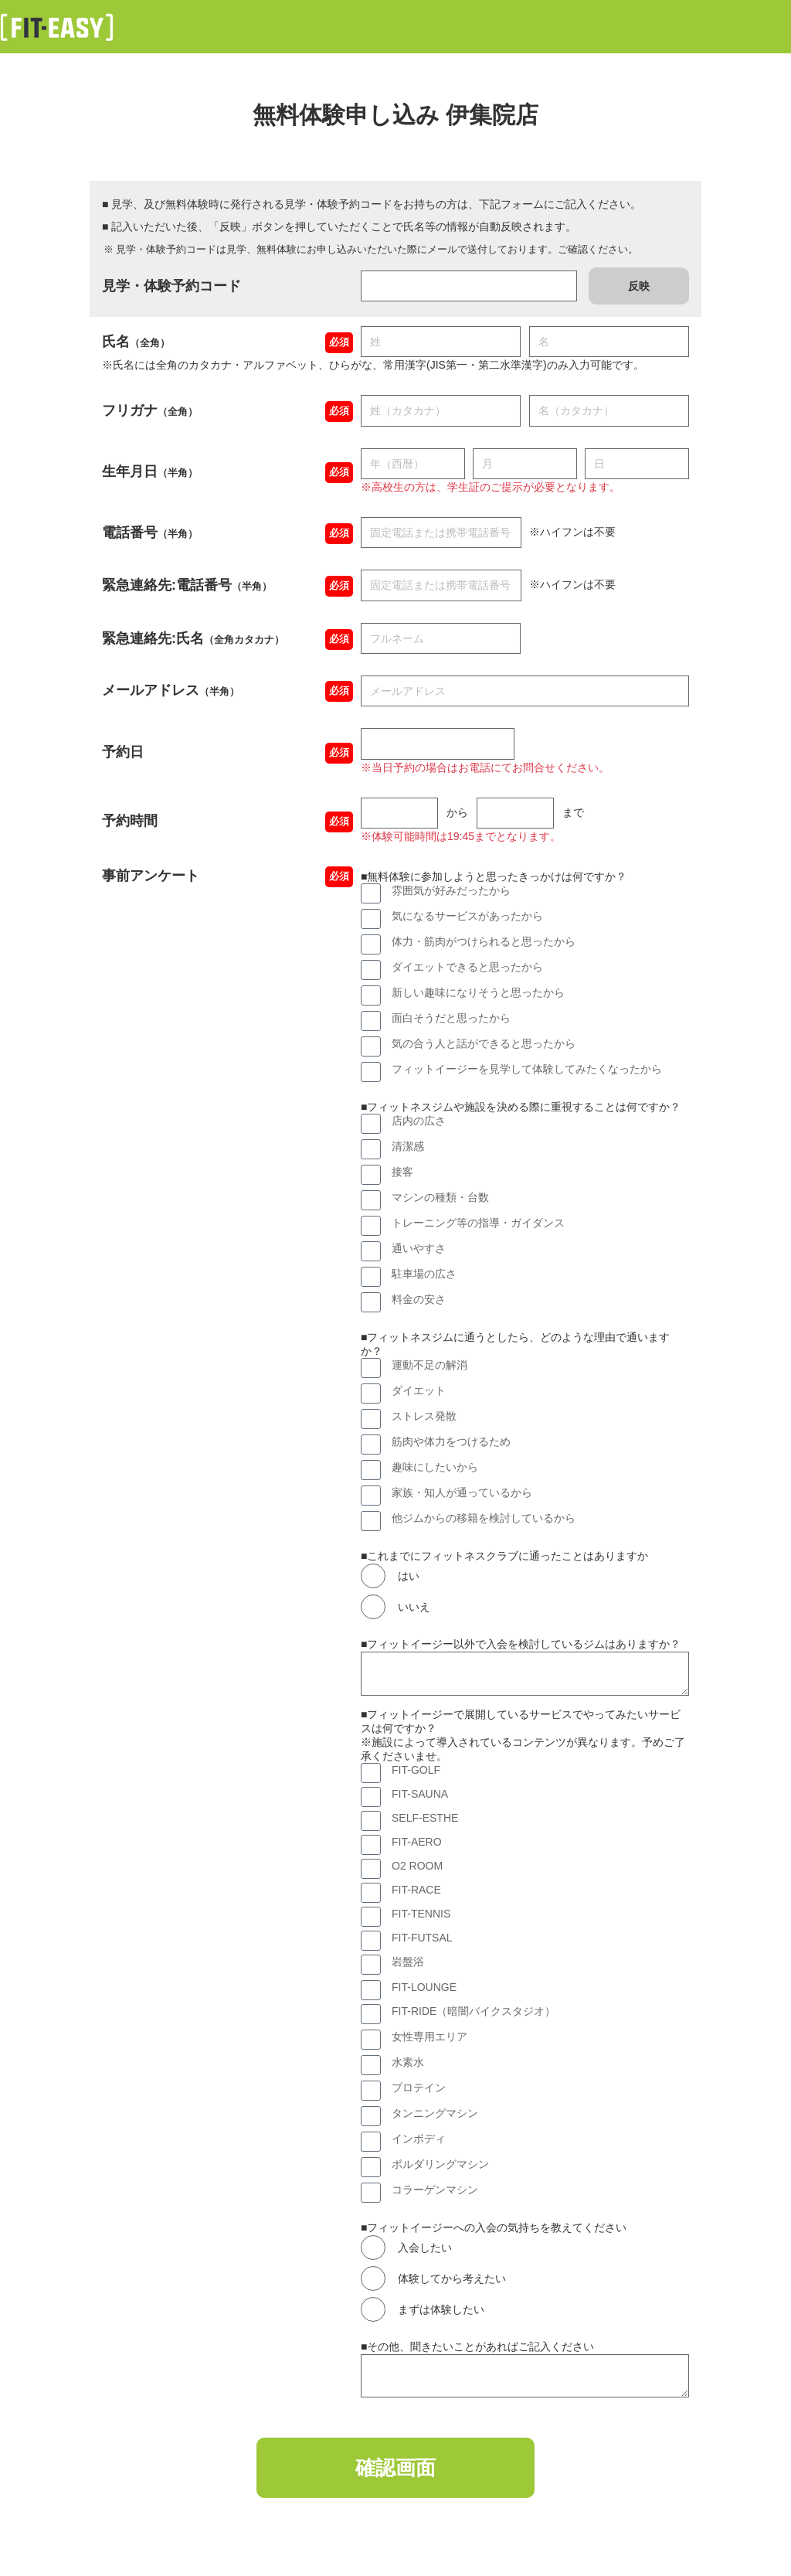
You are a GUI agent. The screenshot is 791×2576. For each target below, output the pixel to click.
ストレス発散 (424, 1416)
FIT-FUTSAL (422, 1937)
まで (573, 812)
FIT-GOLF (416, 1770)
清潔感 (408, 1146)
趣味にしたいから (435, 1467)
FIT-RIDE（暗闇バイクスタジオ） (473, 2011)
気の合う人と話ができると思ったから (483, 1043)
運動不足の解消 (429, 1365)
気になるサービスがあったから (467, 916)
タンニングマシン (435, 2113)
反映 (639, 286)
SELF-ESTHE (425, 1818)
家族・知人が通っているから (462, 1492)
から (457, 812)
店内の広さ (419, 1120)
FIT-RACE (416, 1890)
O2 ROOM (417, 1866)
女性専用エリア (429, 2036)
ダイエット (419, 1390)
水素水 (408, 2062)
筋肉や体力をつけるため (451, 1441)
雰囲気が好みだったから (451, 890)
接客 (402, 1171)
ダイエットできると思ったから (467, 967)
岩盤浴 (408, 1961)
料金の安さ (419, 1299)
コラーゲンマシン (435, 2189)
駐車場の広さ (424, 1274)
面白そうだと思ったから (451, 1018)
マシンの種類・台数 (440, 1197)
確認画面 (395, 2469)
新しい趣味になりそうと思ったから (478, 992)
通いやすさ (419, 1248)
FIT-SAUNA (420, 1794)
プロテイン (419, 2087)
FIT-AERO (417, 1842)
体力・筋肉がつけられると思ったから (483, 941)
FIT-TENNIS (421, 1913)
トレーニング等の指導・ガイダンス (478, 1223)
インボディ (419, 2138)
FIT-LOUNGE (424, 1987)
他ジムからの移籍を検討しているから (483, 1518)
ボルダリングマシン (440, 2164)
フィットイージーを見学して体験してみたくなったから (527, 1069)
